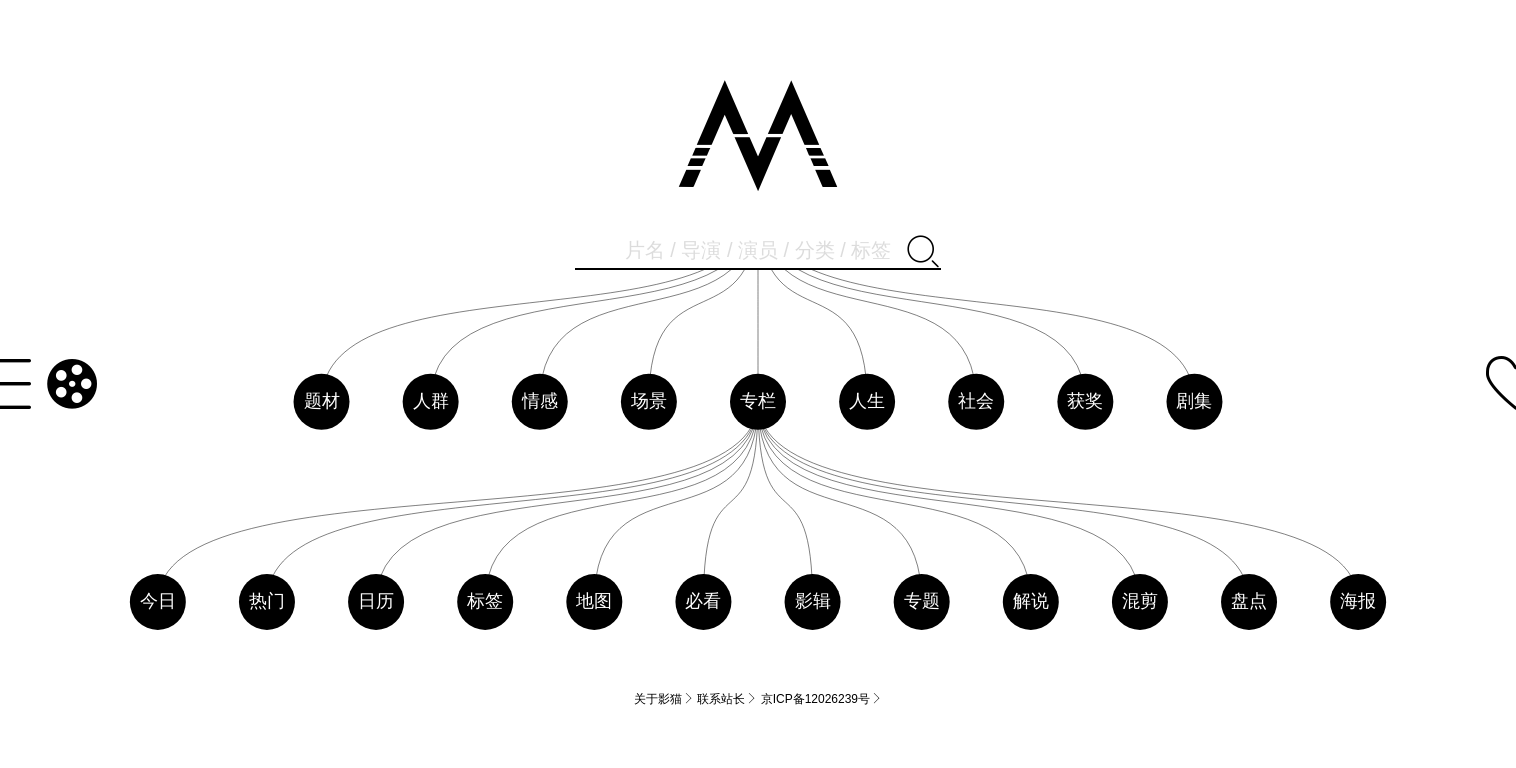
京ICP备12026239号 (821, 698)
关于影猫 (664, 698)
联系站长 (727, 698)
